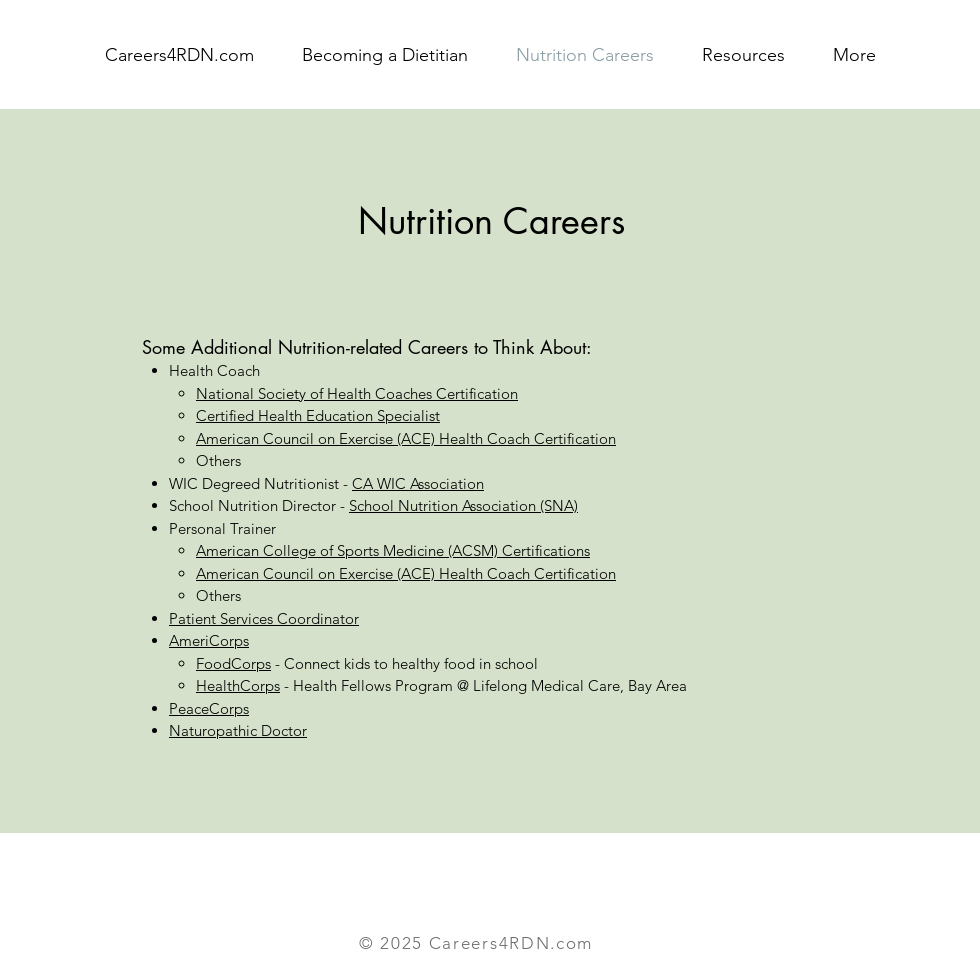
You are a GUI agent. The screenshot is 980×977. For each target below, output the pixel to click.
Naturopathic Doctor (238, 730)
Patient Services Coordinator (264, 618)
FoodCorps (233, 663)
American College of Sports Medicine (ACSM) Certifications (393, 550)
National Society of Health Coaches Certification (357, 393)
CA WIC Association (418, 483)
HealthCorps (238, 685)
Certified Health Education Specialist (318, 415)
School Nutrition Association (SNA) (463, 505)
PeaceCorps (209, 708)
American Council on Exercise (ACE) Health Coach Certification (406, 438)
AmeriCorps (209, 640)
